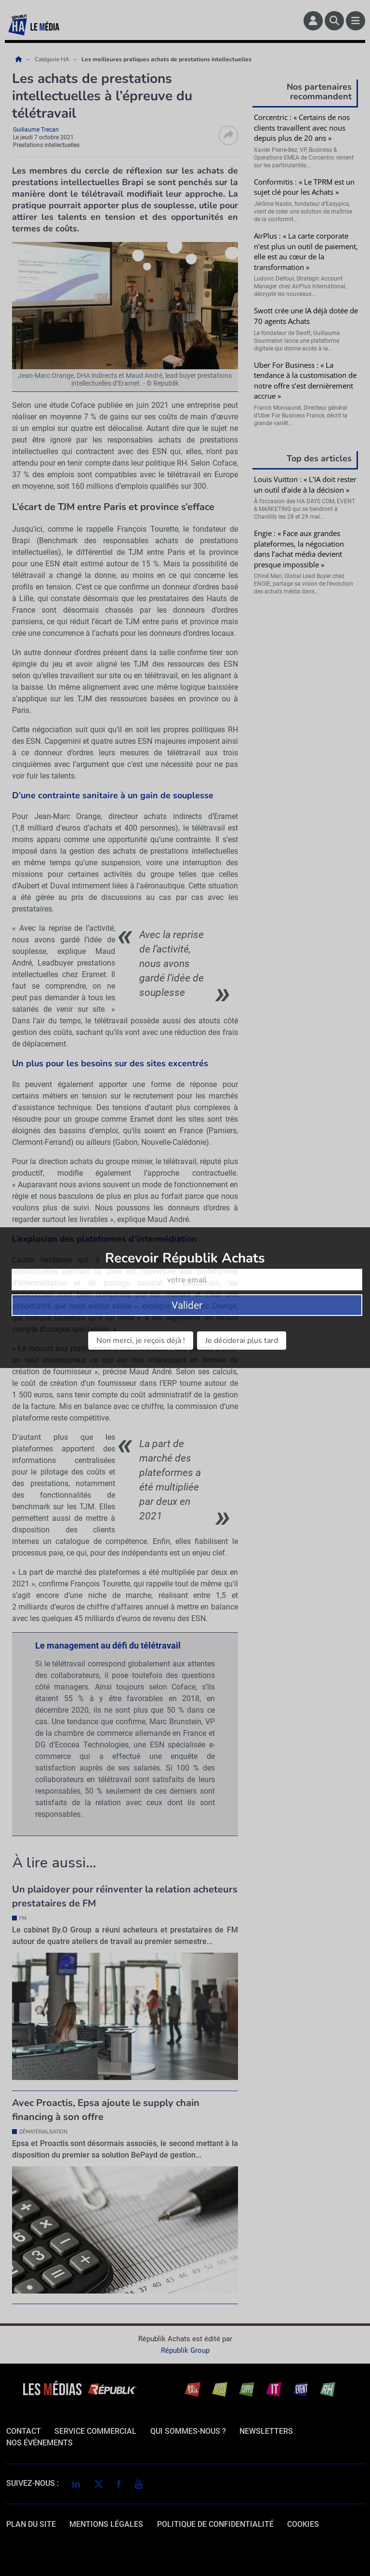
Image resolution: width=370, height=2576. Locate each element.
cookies (303, 2524)
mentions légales (106, 2524)
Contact (23, 2431)
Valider (306, 727)
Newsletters (266, 2431)
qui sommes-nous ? (188, 2431)
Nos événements (39, 2442)
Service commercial (95, 2431)
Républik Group (185, 2350)
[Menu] (355, 20)
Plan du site (31, 2524)
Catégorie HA (53, 59)
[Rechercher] (334, 20)
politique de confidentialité (215, 2524)
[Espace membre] (313, 20)
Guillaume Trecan (36, 129)
